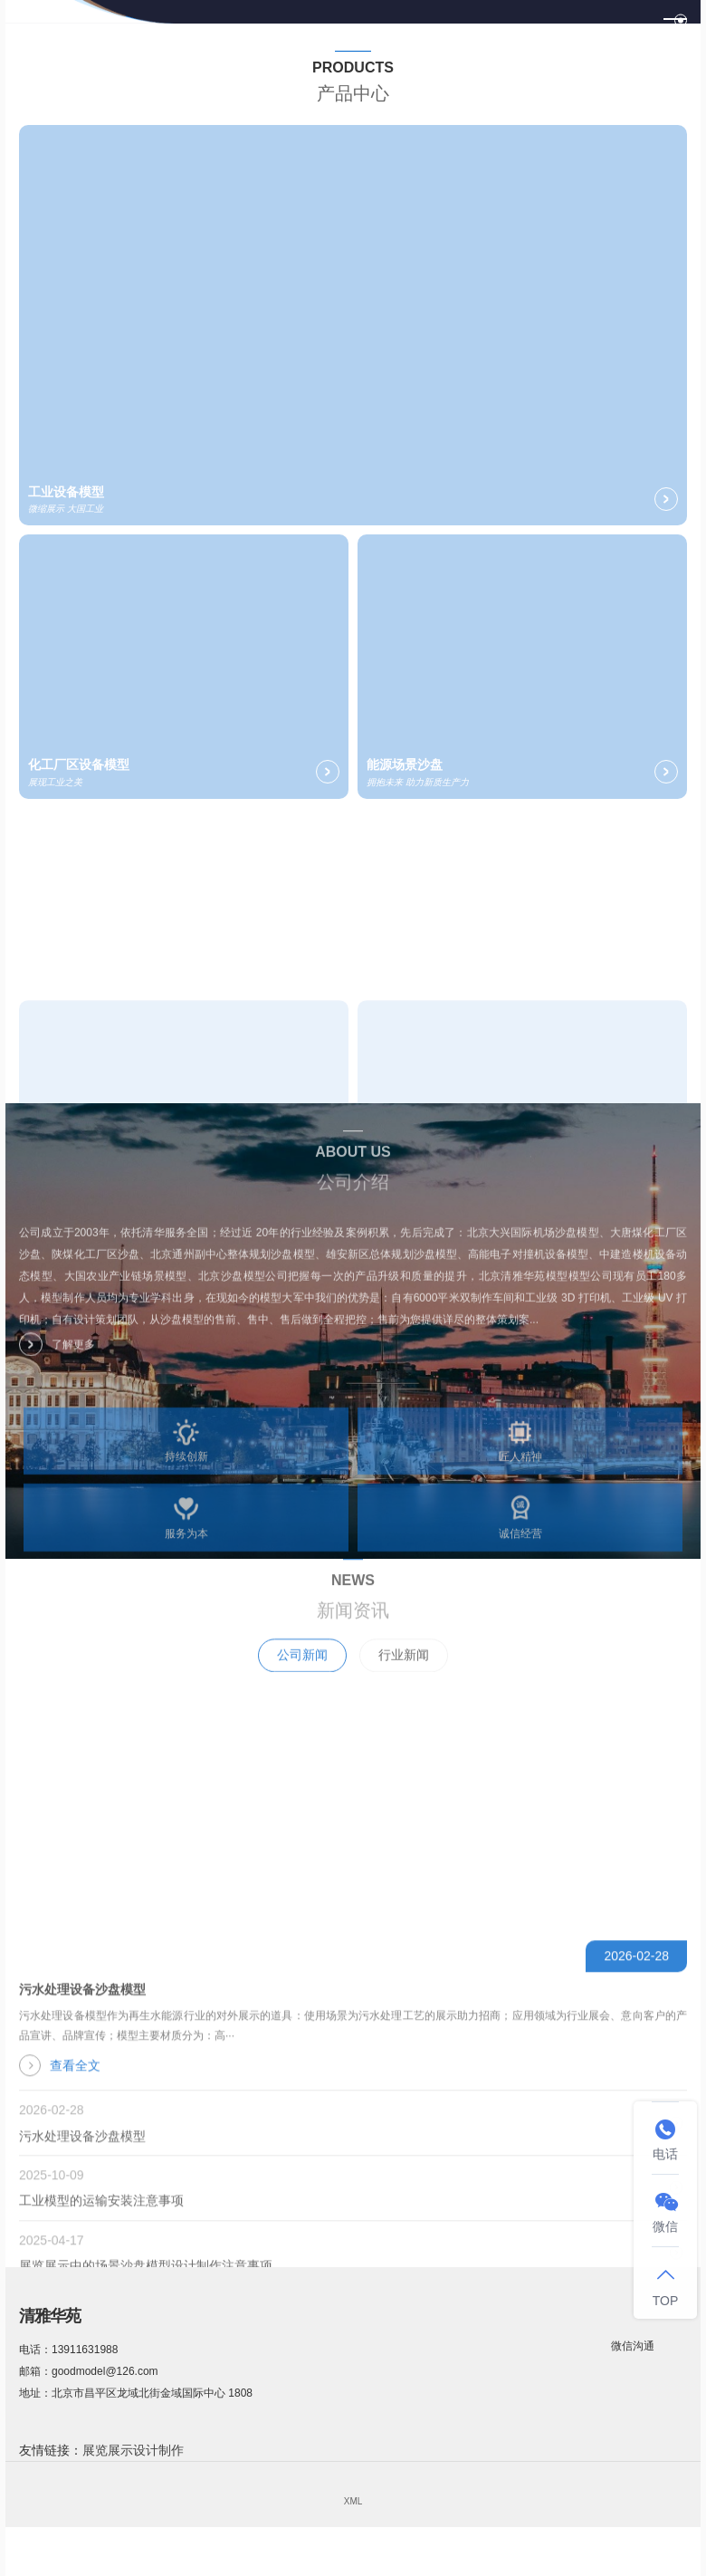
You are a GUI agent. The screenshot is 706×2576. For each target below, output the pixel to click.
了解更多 (57, 1358)
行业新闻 (403, 1683)
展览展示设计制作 (133, 2450)
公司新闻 (302, 1683)
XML (353, 2501)
